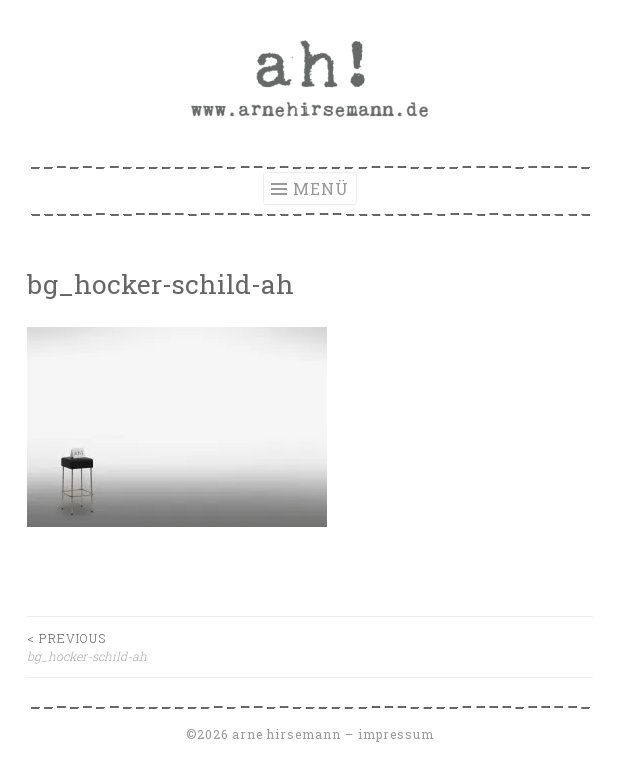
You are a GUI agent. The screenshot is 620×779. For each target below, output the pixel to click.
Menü (321, 188)
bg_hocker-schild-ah (168, 646)
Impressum (396, 734)
